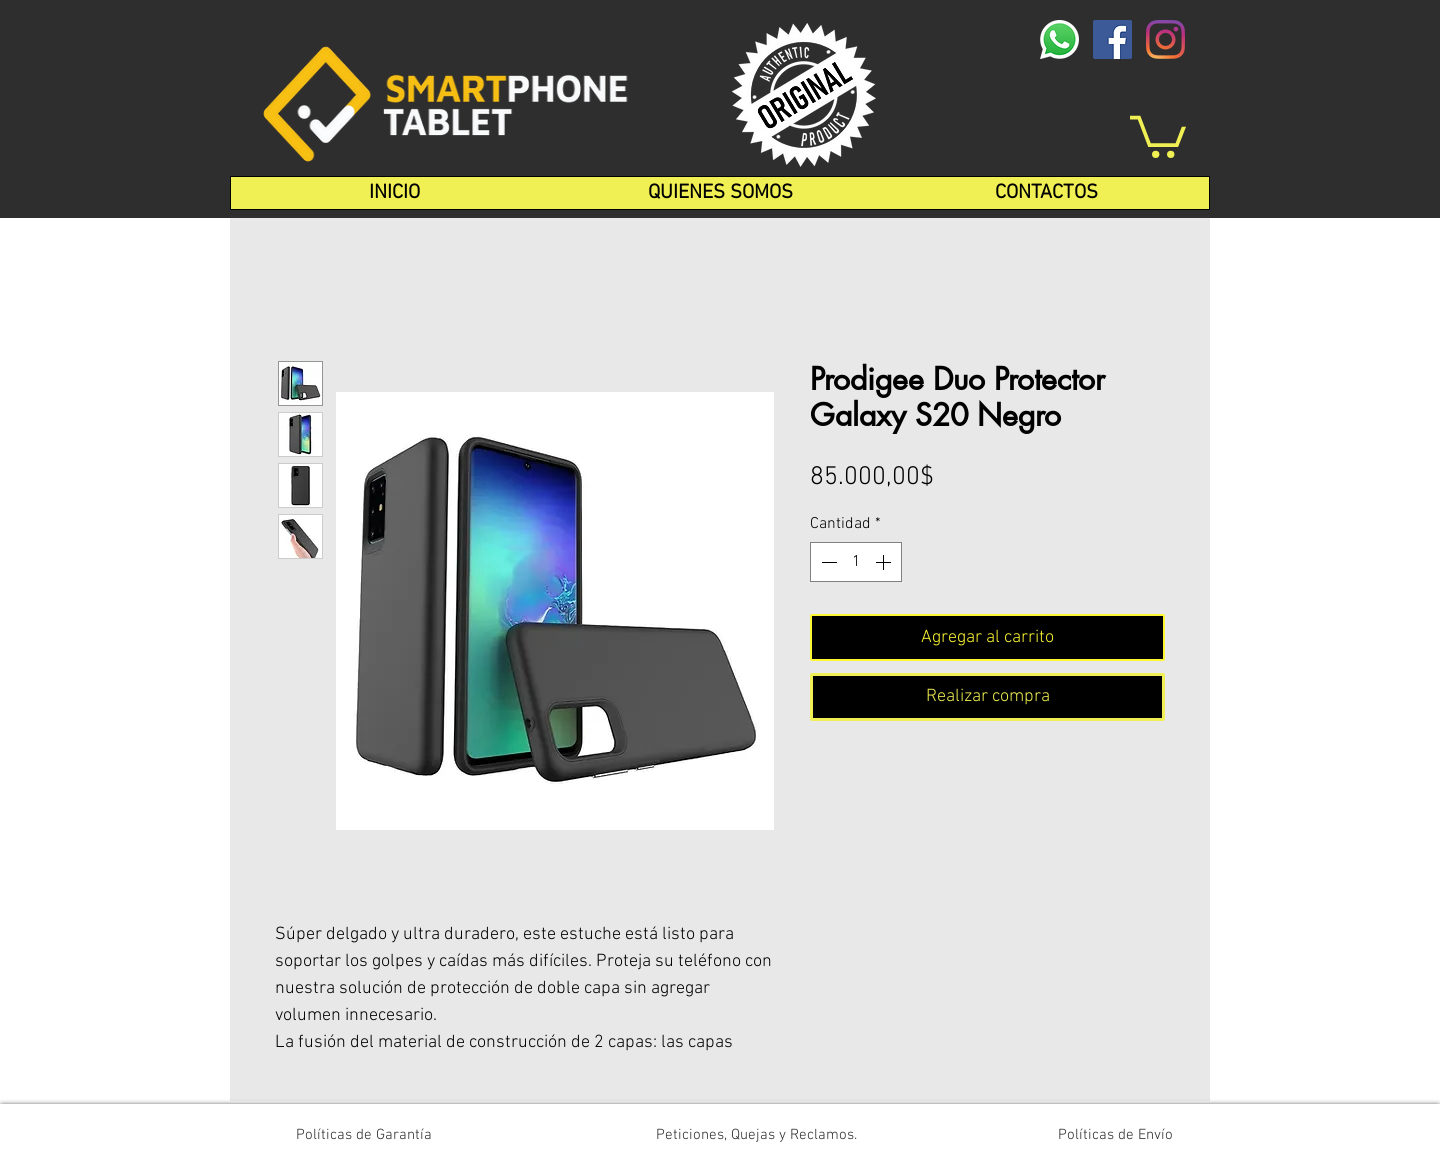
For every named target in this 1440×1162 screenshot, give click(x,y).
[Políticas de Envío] (1115, 1135)
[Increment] (885, 562)
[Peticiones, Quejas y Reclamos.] (756, 1135)
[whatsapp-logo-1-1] (1059, 39)
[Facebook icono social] (1112, 39)
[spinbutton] (856, 562)
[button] (1158, 134)
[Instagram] (1165, 39)
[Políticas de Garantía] (364, 1135)
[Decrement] (827, 562)
